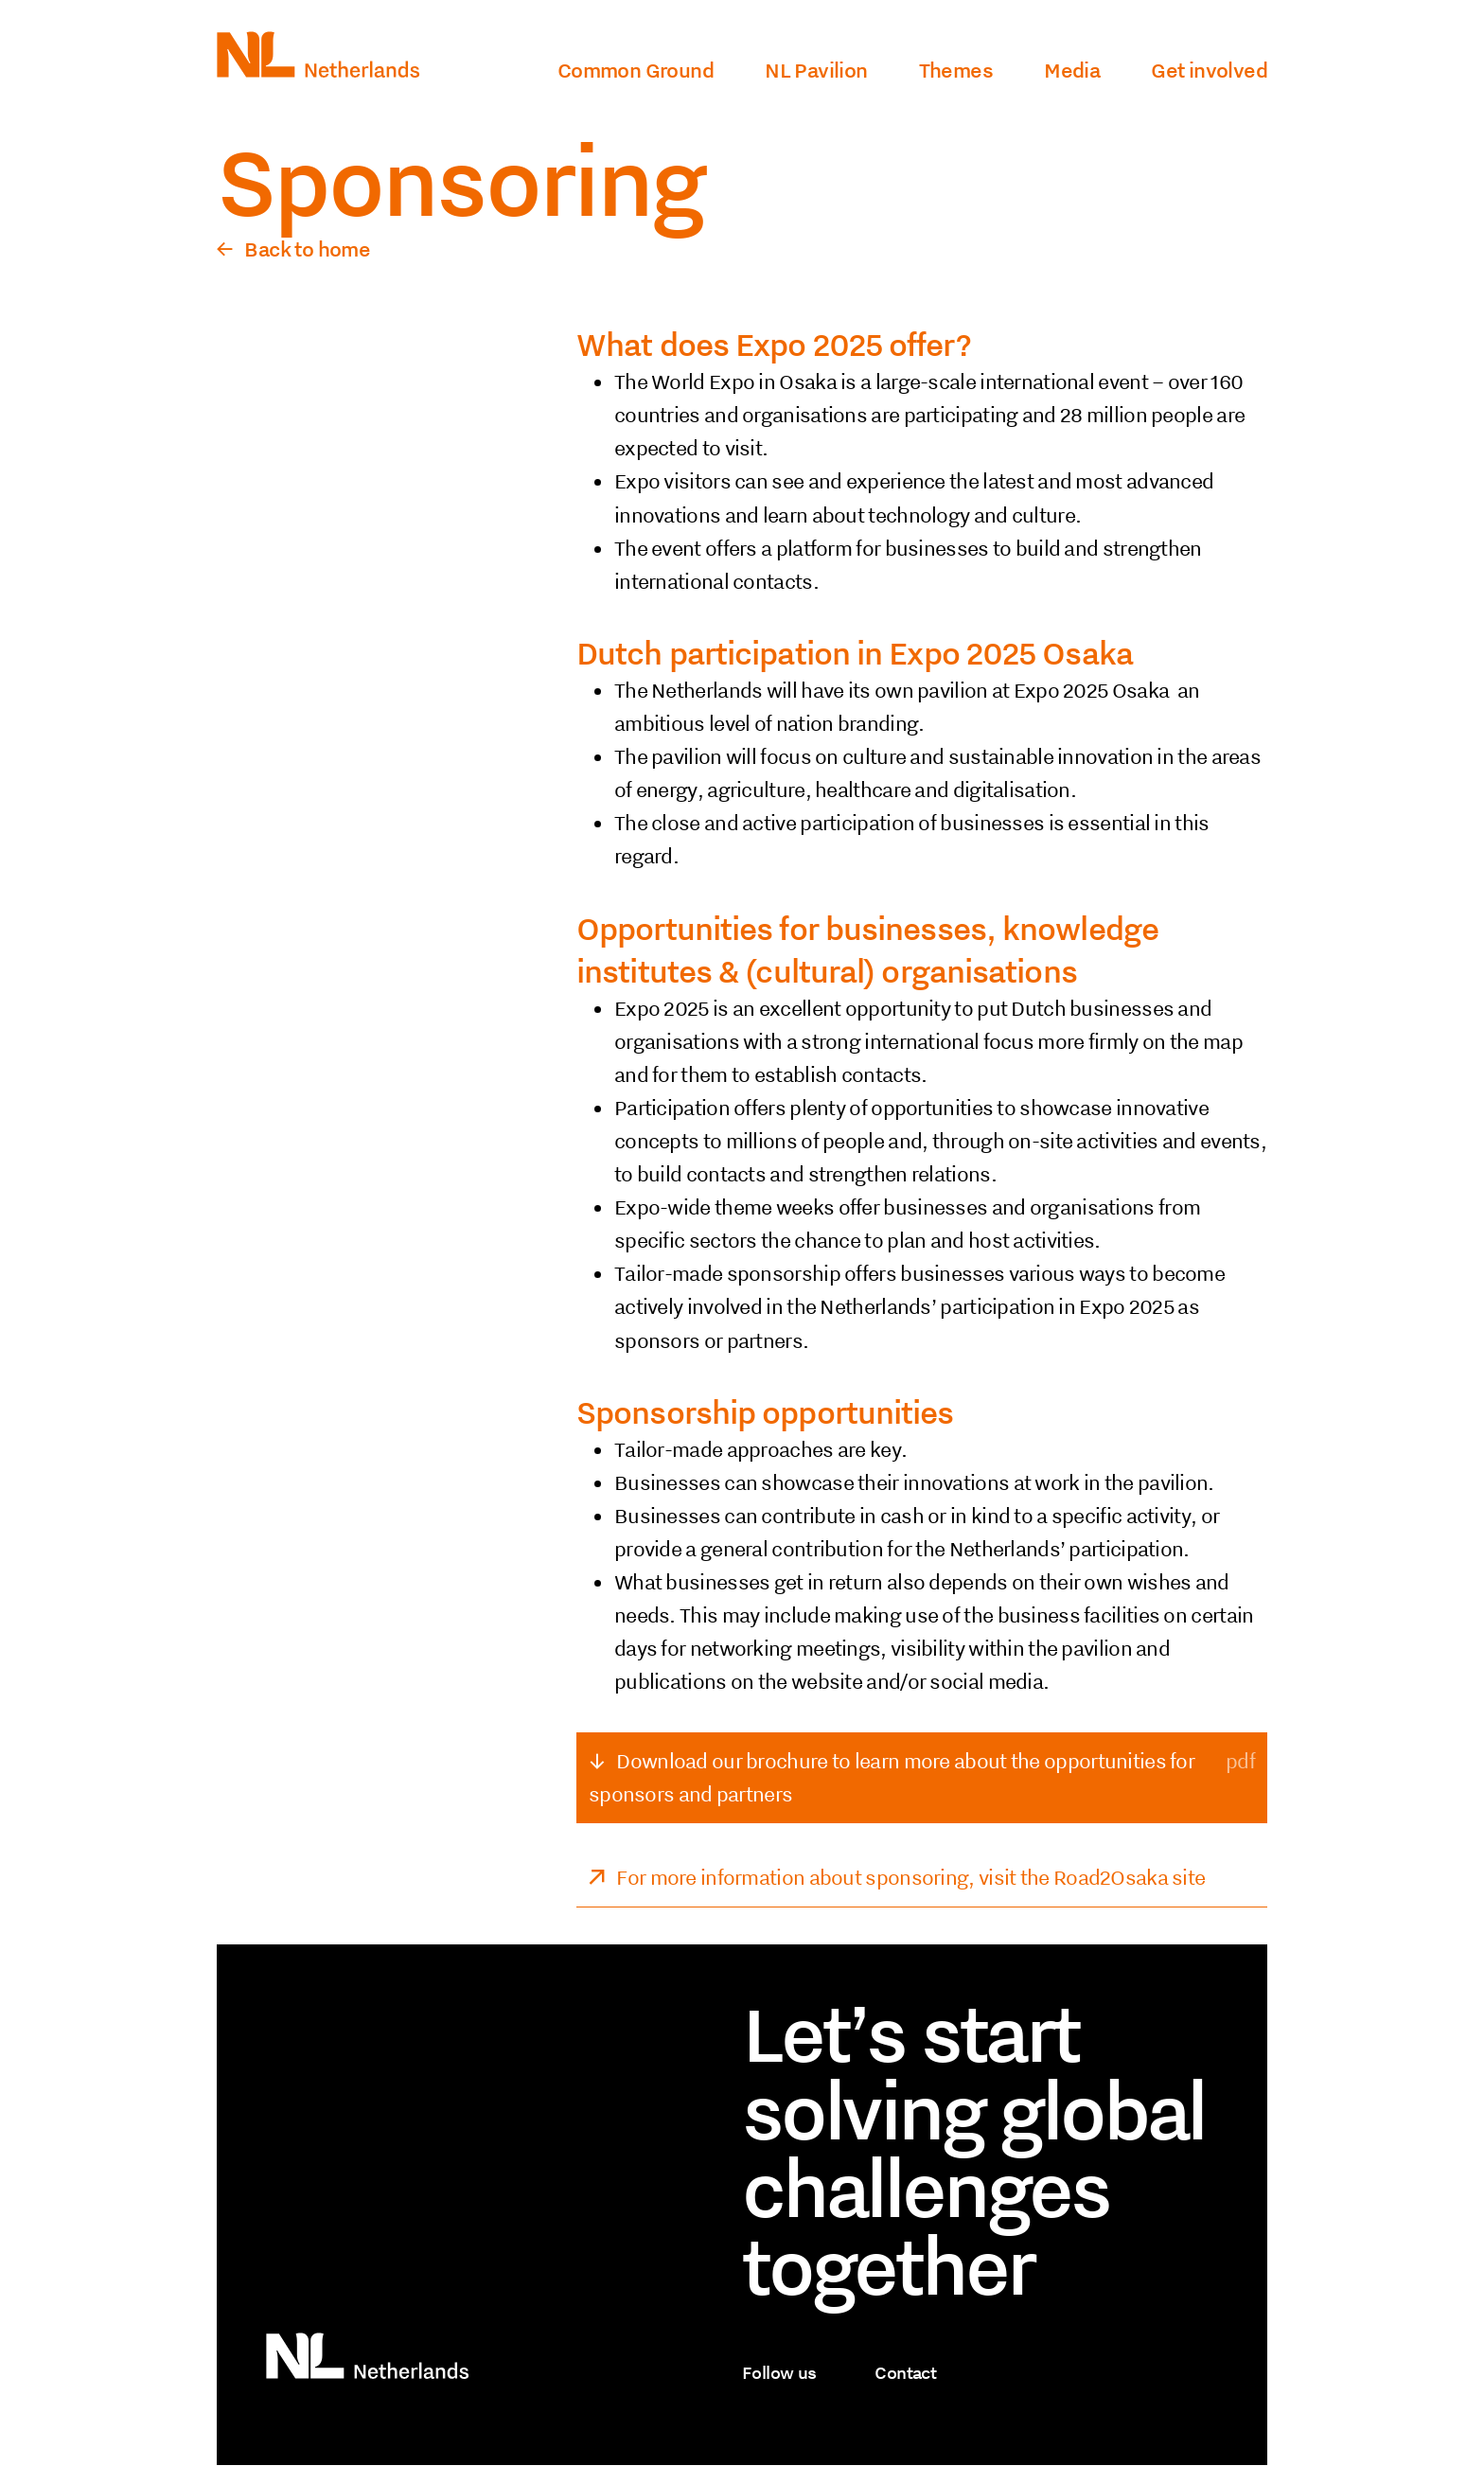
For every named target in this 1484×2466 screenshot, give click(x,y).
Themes (956, 70)
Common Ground (635, 70)
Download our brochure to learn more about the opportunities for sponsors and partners (891, 1777)
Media (1072, 70)
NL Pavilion (816, 70)
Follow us (779, 2372)
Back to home (307, 249)
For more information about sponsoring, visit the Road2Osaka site (910, 1877)
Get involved (1209, 70)
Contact (905, 2372)
